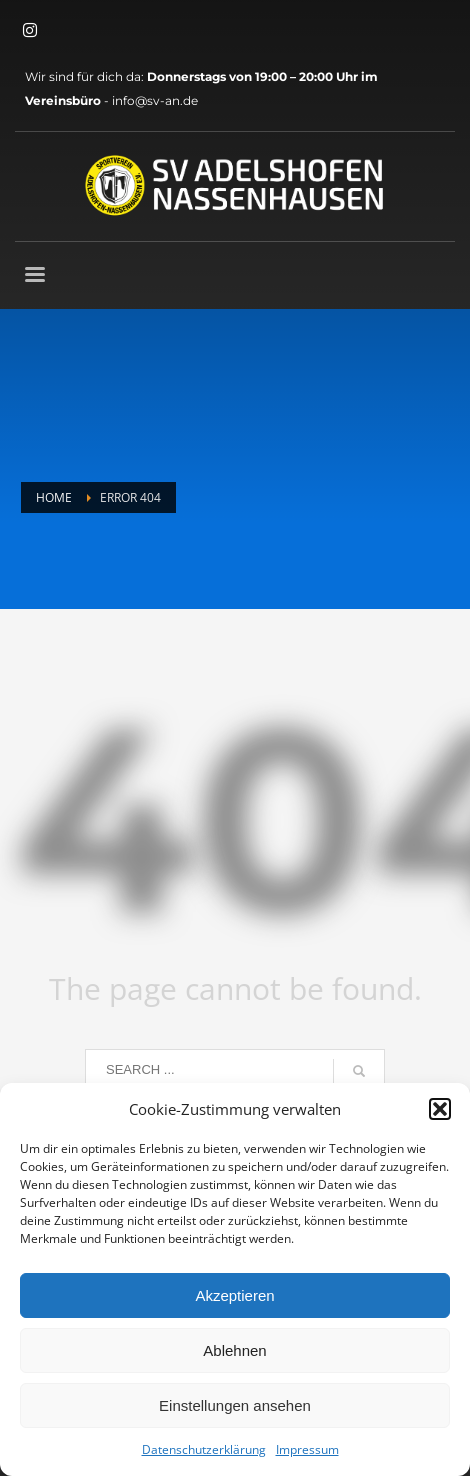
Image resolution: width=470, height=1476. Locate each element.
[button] (440, 1109)
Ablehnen (234, 1350)
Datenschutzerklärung (204, 1449)
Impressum (307, 1449)
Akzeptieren (234, 1295)
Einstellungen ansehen (235, 1405)
